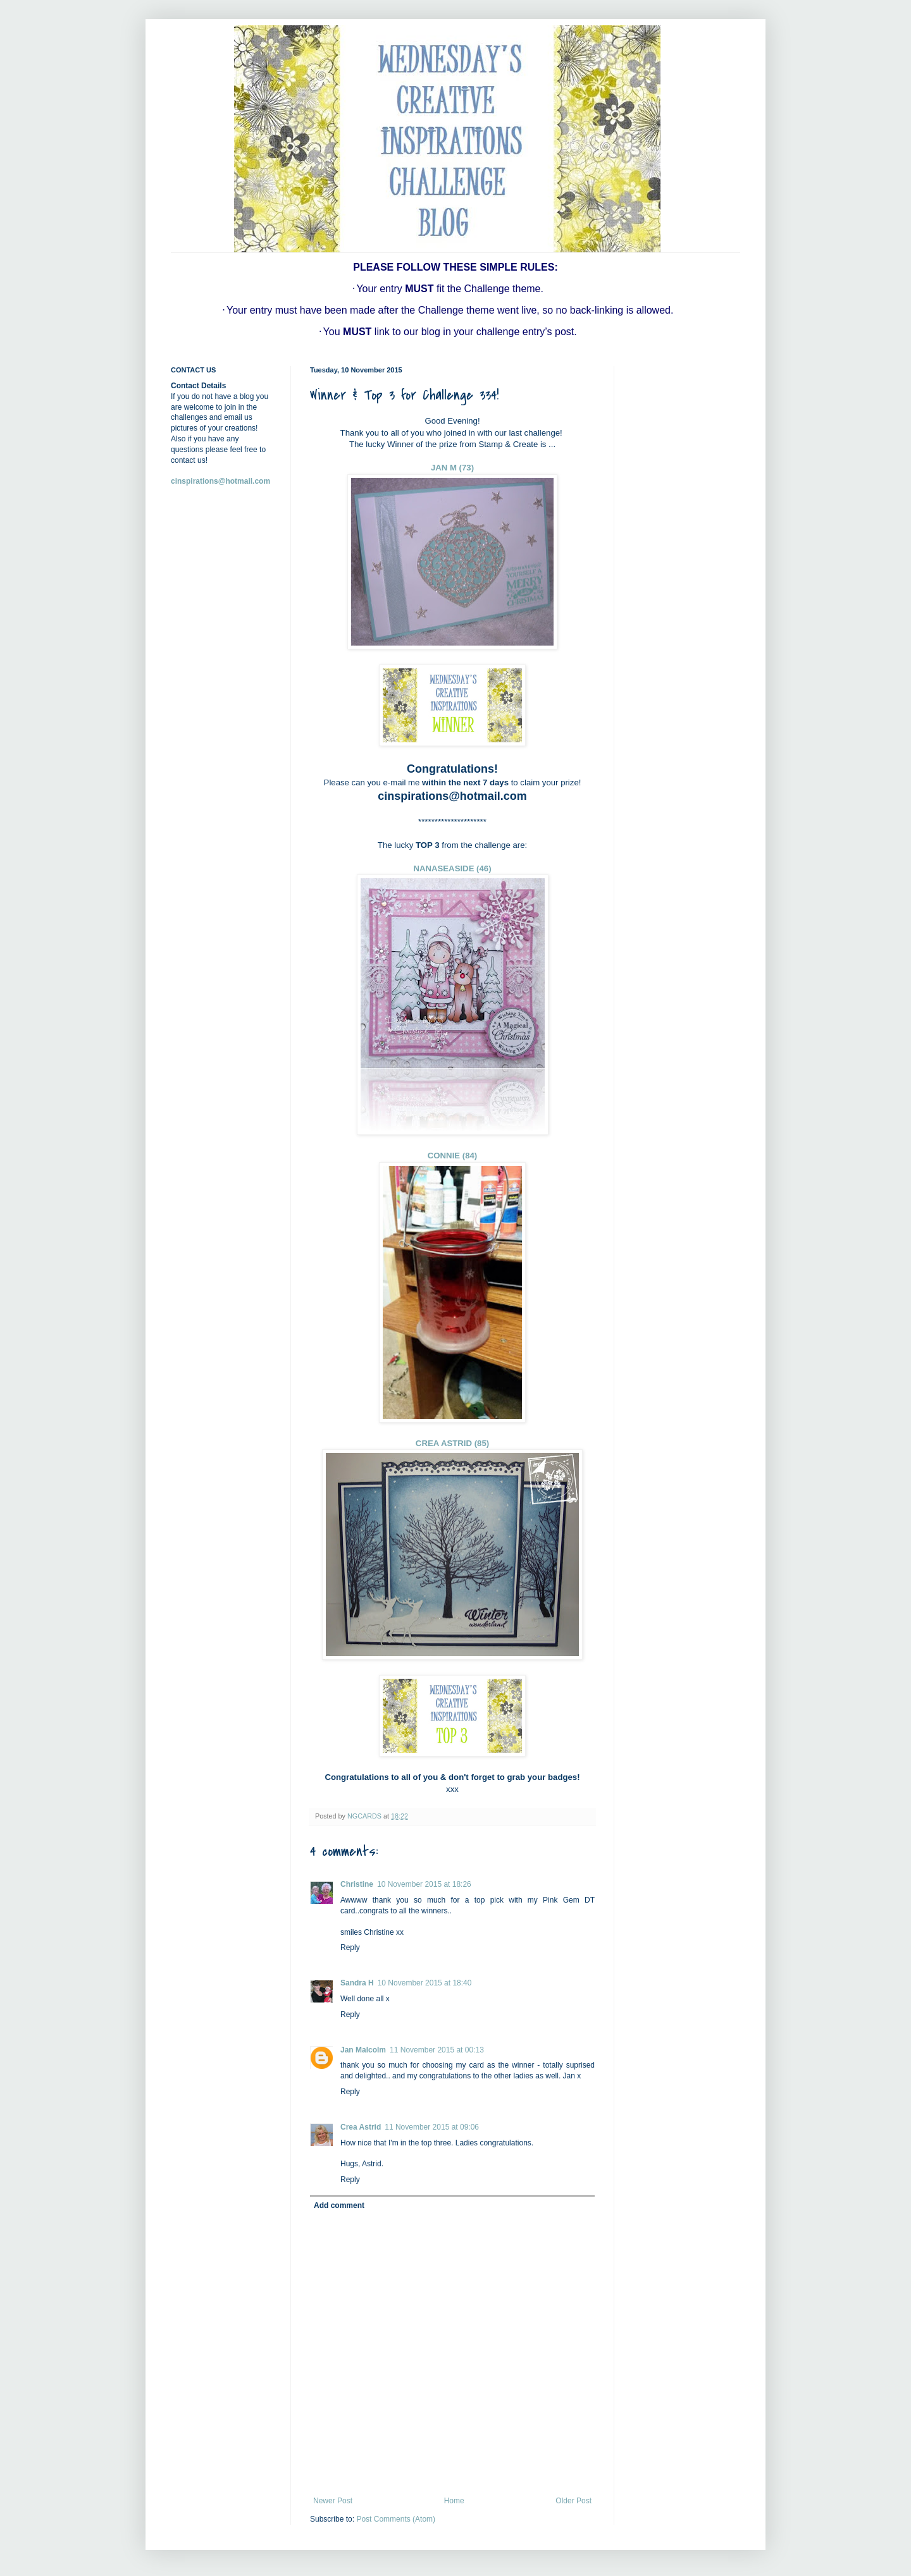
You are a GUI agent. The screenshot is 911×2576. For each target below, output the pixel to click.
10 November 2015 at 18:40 (425, 1982)
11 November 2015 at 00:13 (437, 2049)
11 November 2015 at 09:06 (432, 2127)
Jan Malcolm (363, 2049)
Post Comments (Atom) (395, 2519)
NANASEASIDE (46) (452, 868)
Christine (356, 1884)
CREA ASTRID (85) (452, 1443)
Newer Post (332, 2500)
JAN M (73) (452, 467)
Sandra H (357, 1982)
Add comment (339, 2205)
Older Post (573, 2500)
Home (454, 2500)
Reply (350, 1947)
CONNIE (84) (452, 1155)
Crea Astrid (360, 2127)
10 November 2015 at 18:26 (424, 1884)
